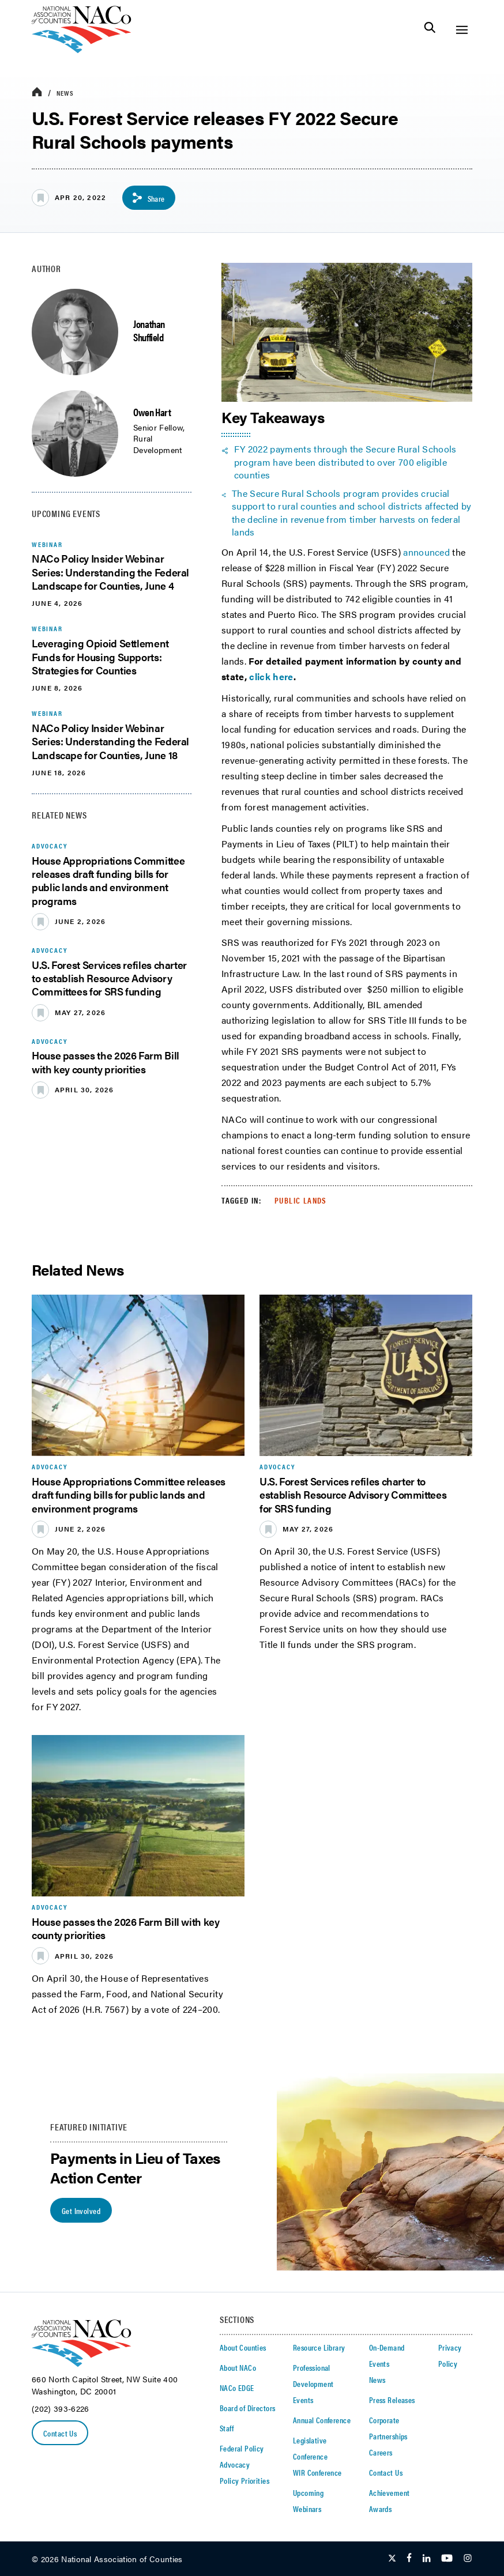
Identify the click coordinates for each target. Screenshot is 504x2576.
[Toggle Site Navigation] (461, 29)
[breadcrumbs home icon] (37, 92)
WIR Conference (317, 2472)
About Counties (243, 2347)
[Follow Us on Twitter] (392, 2558)
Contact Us (60, 2433)
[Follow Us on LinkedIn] (426, 2558)
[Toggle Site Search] (430, 29)
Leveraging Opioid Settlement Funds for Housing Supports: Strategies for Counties (100, 656)
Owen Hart (152, 412)
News (65, 93)
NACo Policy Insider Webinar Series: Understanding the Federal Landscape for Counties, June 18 (110, 741)
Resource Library (319, 2347)
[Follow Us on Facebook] (409, 2558)
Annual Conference (322, 2420)
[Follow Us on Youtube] (447, 2558)
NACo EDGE (237, 2387)
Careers (381, 2452)
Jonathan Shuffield (149, 330)
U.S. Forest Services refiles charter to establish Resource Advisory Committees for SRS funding (109, 978)
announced (426, 552)
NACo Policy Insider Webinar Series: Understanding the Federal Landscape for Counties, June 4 (110, 572)
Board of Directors (248, 2407)
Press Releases (392, 2399)
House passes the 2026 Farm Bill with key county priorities (105, 1062)
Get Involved (81, 2210)
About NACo (238, 2367)
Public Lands (300, 1200)
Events (303, 2399)
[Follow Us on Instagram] (467, 2558)
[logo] (81, 49)
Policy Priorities (244, 2480)
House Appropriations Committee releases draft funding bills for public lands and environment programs (108, 880)
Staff (227, 2428)
